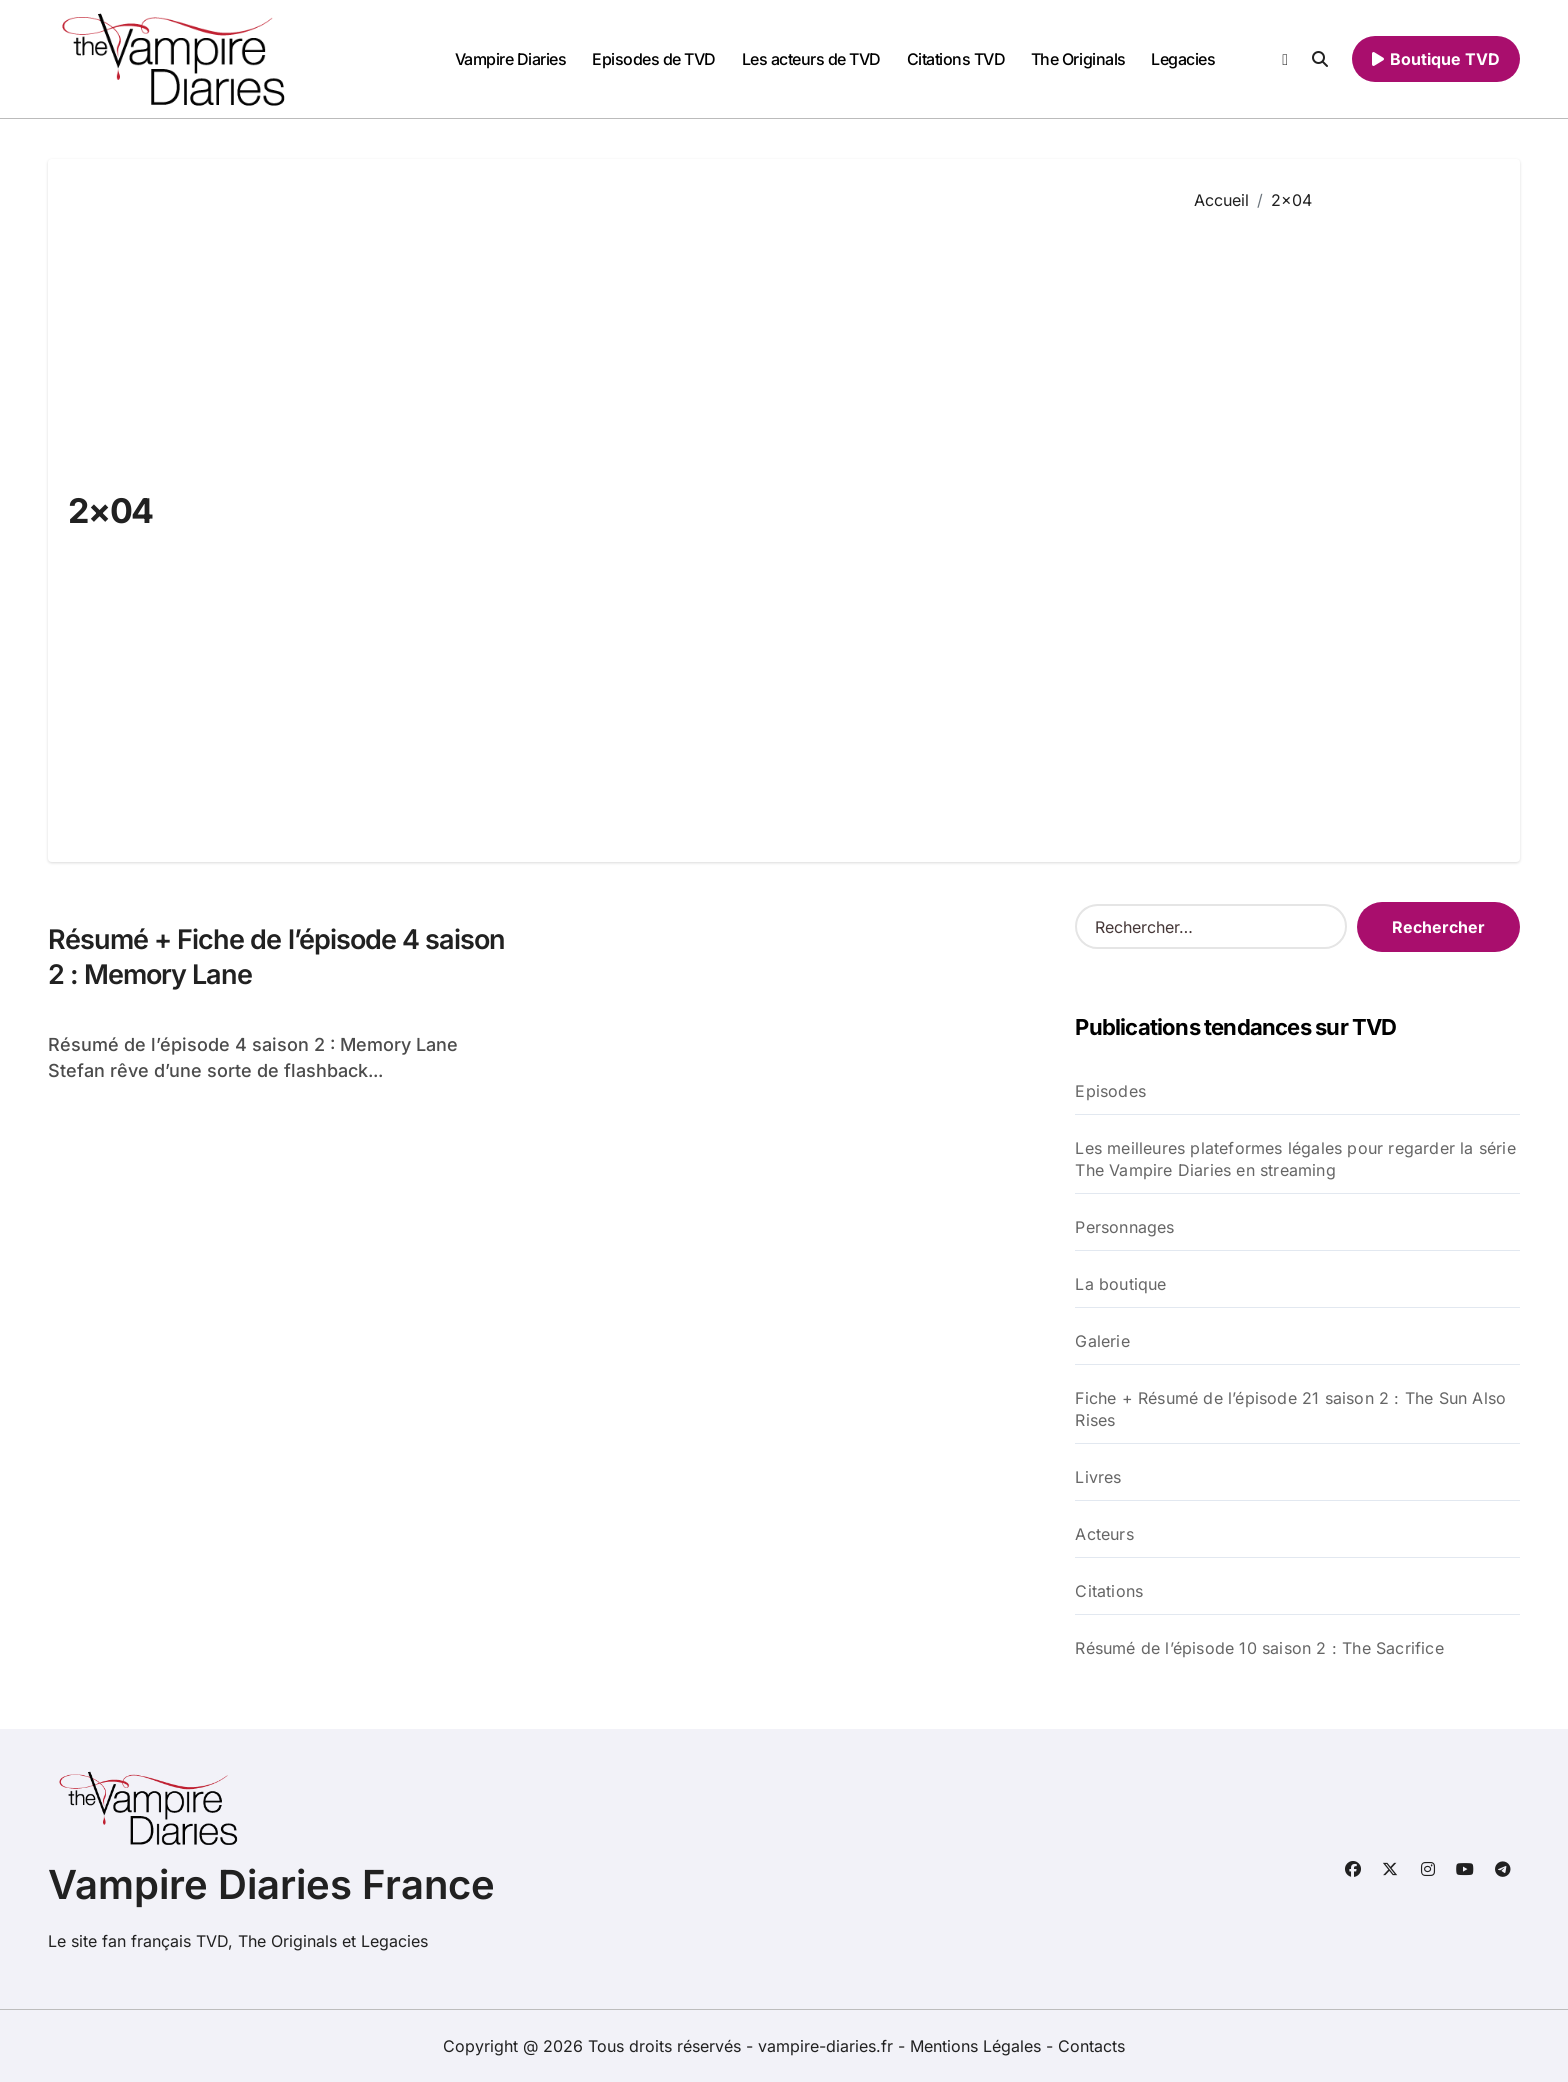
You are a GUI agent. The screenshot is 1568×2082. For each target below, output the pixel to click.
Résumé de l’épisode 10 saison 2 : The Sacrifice (1259, 1648)
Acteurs (1104, 1534)
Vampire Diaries (511, 59)
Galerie (1102, 1341)
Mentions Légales (978, 2046)
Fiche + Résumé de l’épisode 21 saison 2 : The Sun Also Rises (1290, 1409)
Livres (1098, 1477)
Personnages (1124, 1227)
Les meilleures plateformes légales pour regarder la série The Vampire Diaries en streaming (1295, 1159)
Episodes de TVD (654, 59)
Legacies (1183, 59)
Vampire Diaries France (271, 1884)
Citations (1109, 1591)
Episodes (1110, 1091)
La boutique (1120, 1284)
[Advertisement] (1342, 522)
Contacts (1091, 2046)
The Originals (1078, 59)
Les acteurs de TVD (811, 59)
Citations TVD (956, 59)
